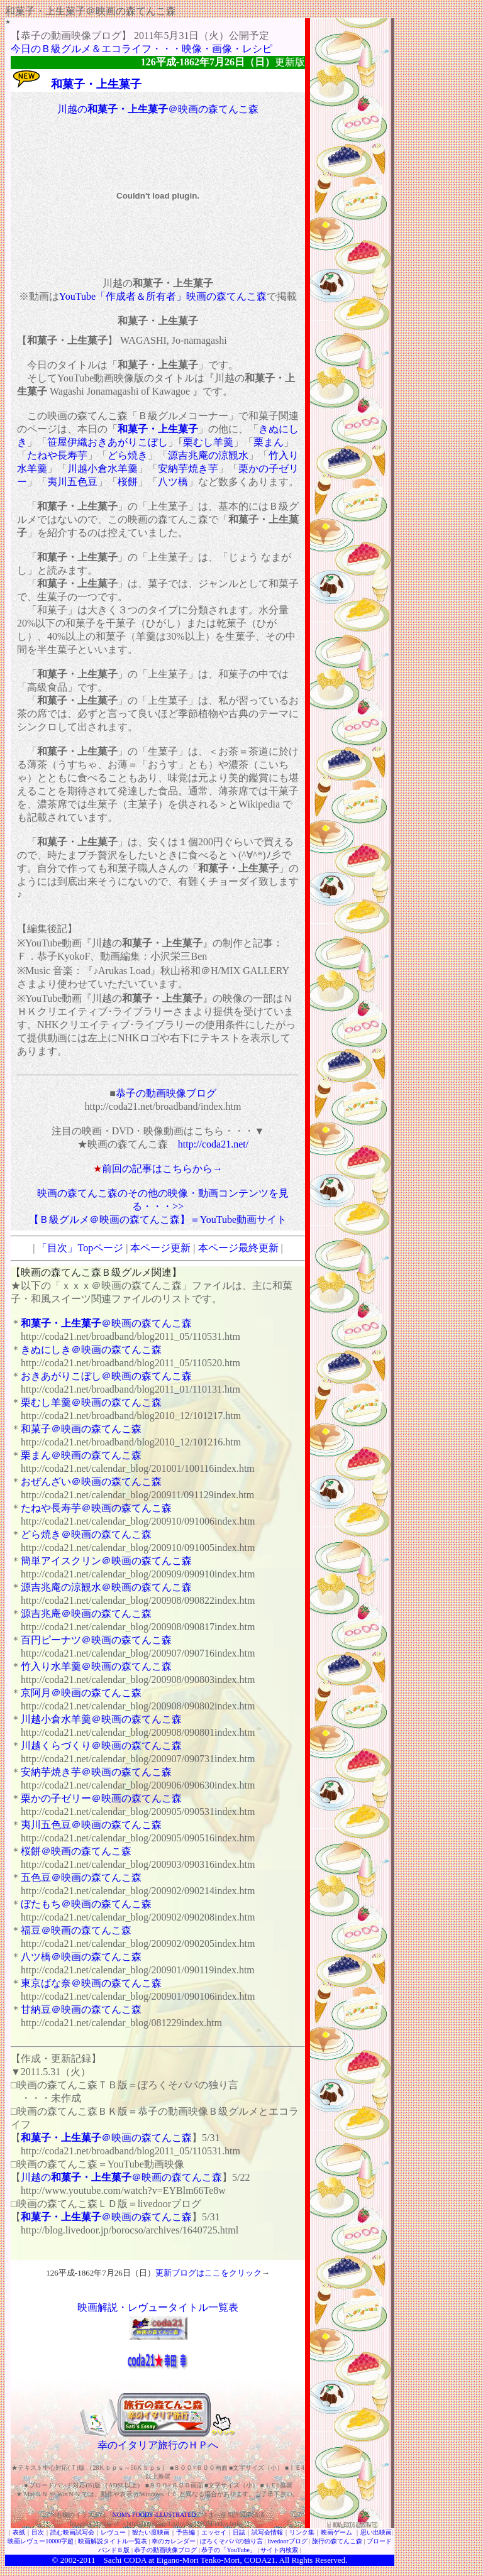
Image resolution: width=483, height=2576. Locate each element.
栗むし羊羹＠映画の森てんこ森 (91, 1402)
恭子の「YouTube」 (228, 2549)
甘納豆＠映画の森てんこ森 (81, 2009)
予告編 (185, 2532)
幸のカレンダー (174, 2541)
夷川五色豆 (72, 481)
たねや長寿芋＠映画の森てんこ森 (96, 1508)
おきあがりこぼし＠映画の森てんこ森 (106, 1376)
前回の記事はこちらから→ (162, 1168)
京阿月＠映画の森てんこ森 (81, 1692)
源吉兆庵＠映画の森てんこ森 (86, 1613)
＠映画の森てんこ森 (106, 1323)
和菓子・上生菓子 (158, 429)
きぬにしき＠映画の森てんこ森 (91, 1349)
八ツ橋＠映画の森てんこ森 (81, 1956)
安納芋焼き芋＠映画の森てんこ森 (96, 1772)
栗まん (268, 442)
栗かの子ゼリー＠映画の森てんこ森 (101, 1798)
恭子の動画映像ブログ (166, 1093)
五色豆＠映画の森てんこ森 (81, 1877)
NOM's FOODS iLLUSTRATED (154, 2514)
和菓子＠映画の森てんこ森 (81, 1428)
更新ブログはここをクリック (208, 2272)
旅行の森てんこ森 (337, 2541)
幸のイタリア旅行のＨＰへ (157, 2445)
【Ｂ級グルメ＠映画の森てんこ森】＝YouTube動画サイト (158, 1219)
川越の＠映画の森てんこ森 (157, 109)
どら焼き (128, 455)
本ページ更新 (160, 1247)
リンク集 (301, 2532)
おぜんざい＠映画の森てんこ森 (91, 1481)
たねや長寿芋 (57, 455)
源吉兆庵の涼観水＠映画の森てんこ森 (106, 1587)
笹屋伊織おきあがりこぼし (107, 442)
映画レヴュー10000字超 (41, 2541)
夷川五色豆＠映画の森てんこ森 (91, 1824)
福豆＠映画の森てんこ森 (76, 1930)
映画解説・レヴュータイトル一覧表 (157, 2307)
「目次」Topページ (80, 1247)
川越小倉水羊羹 (102, 468)
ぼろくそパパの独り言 (231, 2541)
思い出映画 (376, 2532)
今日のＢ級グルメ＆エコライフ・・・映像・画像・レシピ (141, 48)
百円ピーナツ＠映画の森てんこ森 (96, 1640)
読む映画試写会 (72, 2532)
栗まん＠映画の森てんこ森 (81, 1455)
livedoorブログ (287, 2541)
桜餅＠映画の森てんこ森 (76, 1851)
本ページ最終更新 (238, 1247)
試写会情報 (267, 2532)
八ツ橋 (173, 481)
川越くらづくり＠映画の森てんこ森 (101, 1745)
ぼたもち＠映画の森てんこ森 (86, 1904)
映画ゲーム (336, 2532)
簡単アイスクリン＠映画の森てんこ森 (106, 1560)
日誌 (239, 2532)
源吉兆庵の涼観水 (208, 455)
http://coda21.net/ (213, 1144)
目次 (37, 2532)
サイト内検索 (279, 2549)
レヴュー (113, 2532)
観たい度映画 (151, 2532)
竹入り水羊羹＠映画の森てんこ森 (96, 1666)
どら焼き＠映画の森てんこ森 (86, 1534)
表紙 (19, 2532)
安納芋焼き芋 (188, 468)
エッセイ (213, 2532)
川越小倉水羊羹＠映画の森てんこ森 (101, 1719)
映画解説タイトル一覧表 (112, 2541)
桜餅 (128, 481)
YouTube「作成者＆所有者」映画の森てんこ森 (163, 296)
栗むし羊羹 (208, 442)
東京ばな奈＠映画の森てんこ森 (91, 1983)
